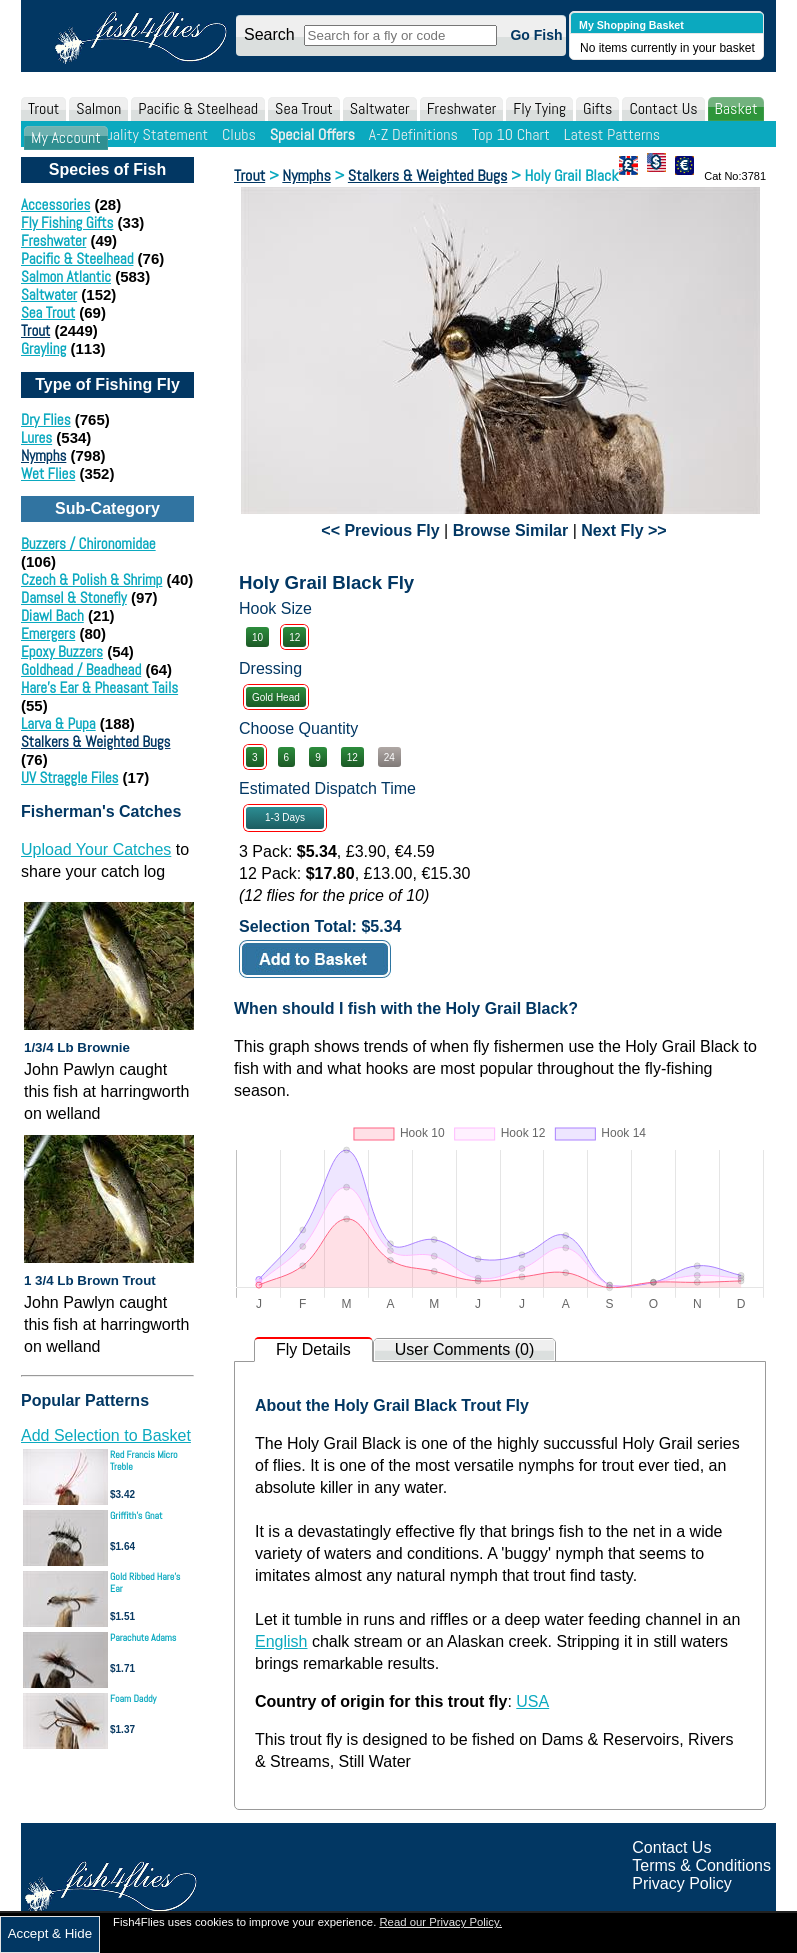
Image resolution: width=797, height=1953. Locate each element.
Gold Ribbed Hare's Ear (145, 1582)
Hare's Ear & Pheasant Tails (99, 687)
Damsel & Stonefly (74, 597)
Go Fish (536, 35)
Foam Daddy (133, 1698)
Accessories (55, 204)
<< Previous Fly (380, 530)
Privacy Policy (682, 1883)
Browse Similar (511, 530)
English (281, 1641)
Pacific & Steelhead (198, 108)
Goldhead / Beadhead (81, 669)
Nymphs (43, 455)
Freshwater (462, 108)
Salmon (98, 108)
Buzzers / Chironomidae (88, 543)
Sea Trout (304, 108)
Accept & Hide (50, 1933)
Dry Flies (46, 419)
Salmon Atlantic (66, 276)
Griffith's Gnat (136, 1515)
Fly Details (313, 1349)
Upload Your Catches (96, 849)
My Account (66, 137)
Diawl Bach (52, 615)
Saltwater (380, 108)
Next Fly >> (623, 530)
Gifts (597, 108)
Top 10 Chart (511, 134)
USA (532, 1701)
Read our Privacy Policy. (440, 1922)
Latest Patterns (612, 134)
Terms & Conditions (701, 1865)
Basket (736, 108)
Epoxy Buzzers (62, 651)
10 (257, 637)
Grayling (43, 348)
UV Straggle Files (69, 777)
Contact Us (663, 108)
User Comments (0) (465, 1349)
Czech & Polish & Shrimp (91, 579)
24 (389, 757)
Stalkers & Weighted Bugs (95, 741)
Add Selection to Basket (106, 1435)
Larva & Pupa (58, 723)
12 (294, 637)
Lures (36, 437)
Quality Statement (152, 134)
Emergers (48, 633)
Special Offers (312, 134)
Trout (43, 108)
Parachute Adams (143, 1637)
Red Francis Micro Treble (144, 1460)
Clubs (239, 134)
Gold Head (276, 697)
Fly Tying (539, 108)
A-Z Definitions (413, 134)
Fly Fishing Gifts (67, 222)
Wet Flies (48, 473)
